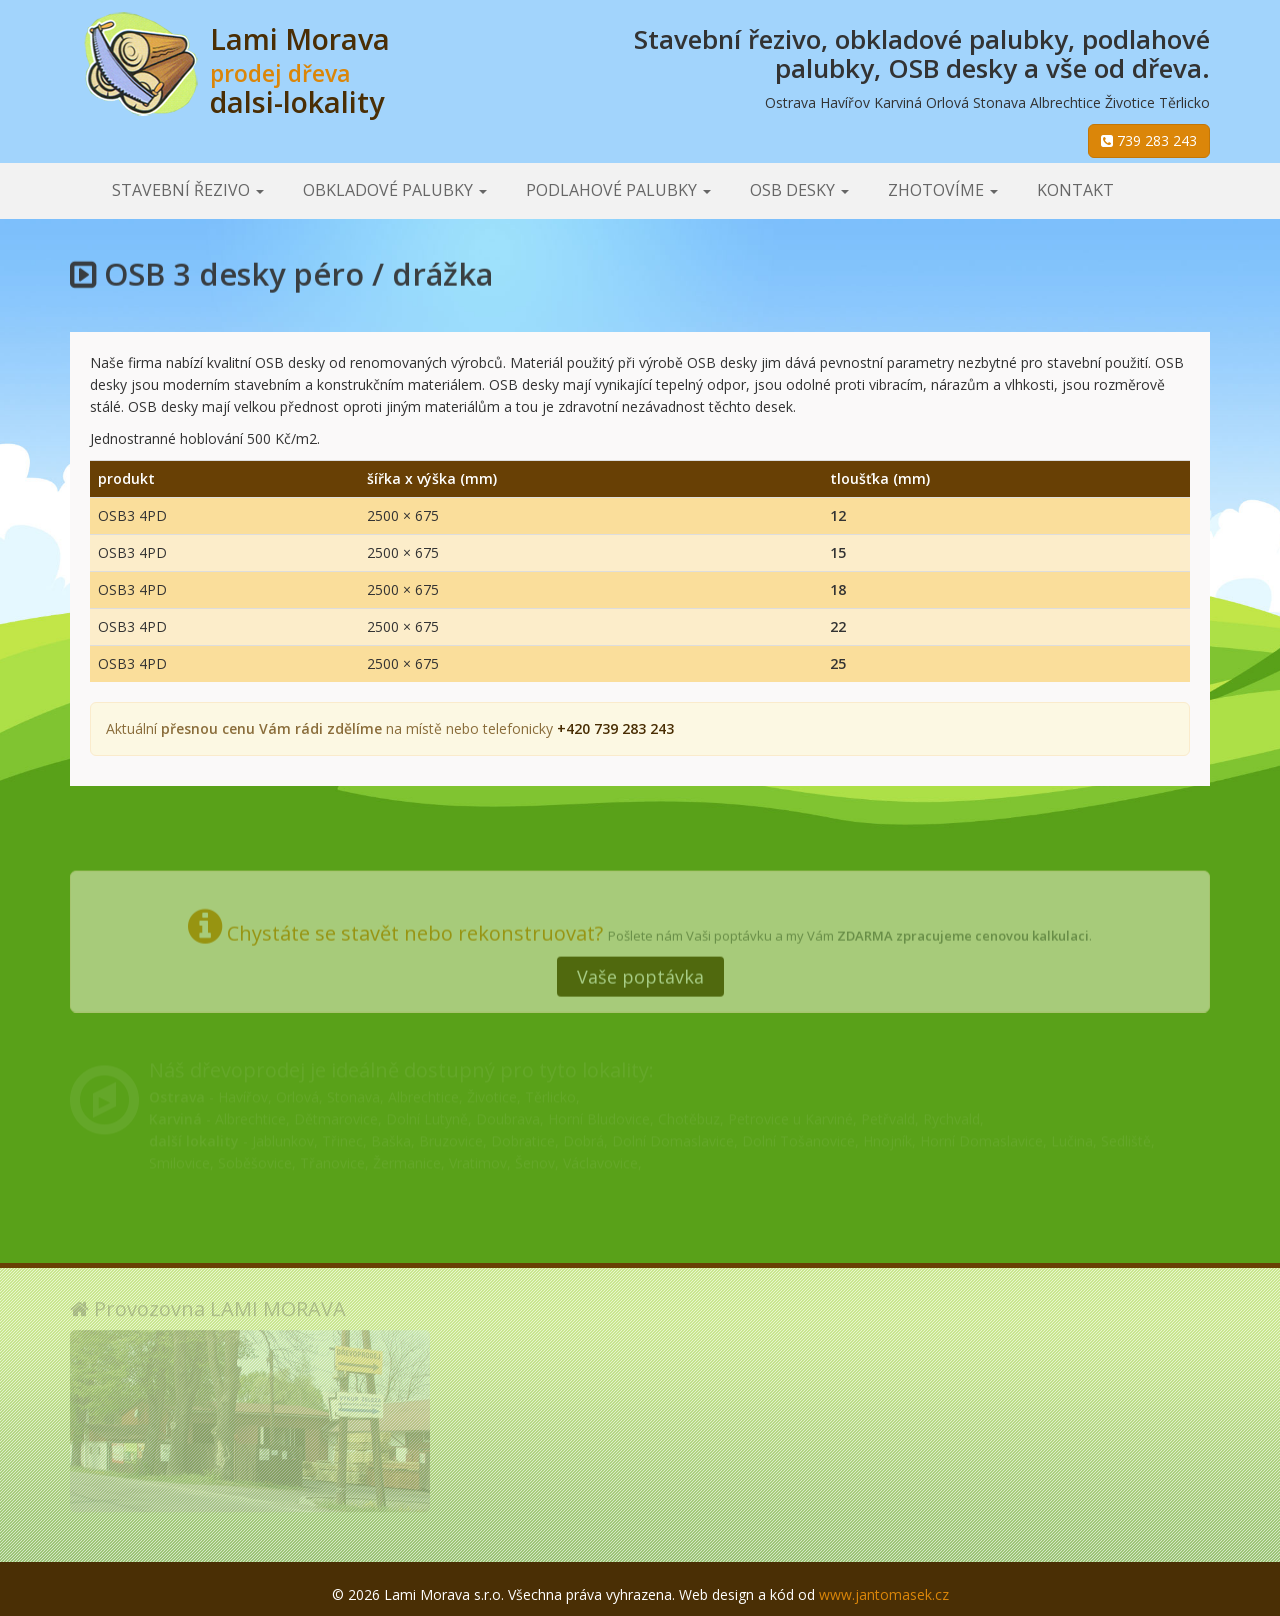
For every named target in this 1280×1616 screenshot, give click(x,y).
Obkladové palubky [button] (395, 190)
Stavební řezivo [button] (188, 190)
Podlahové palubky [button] (618, 190)
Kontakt (1075, 190)
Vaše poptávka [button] (640, 967)
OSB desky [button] (799, 190)
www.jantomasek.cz (884, 1594)
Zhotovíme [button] (943, 190)
